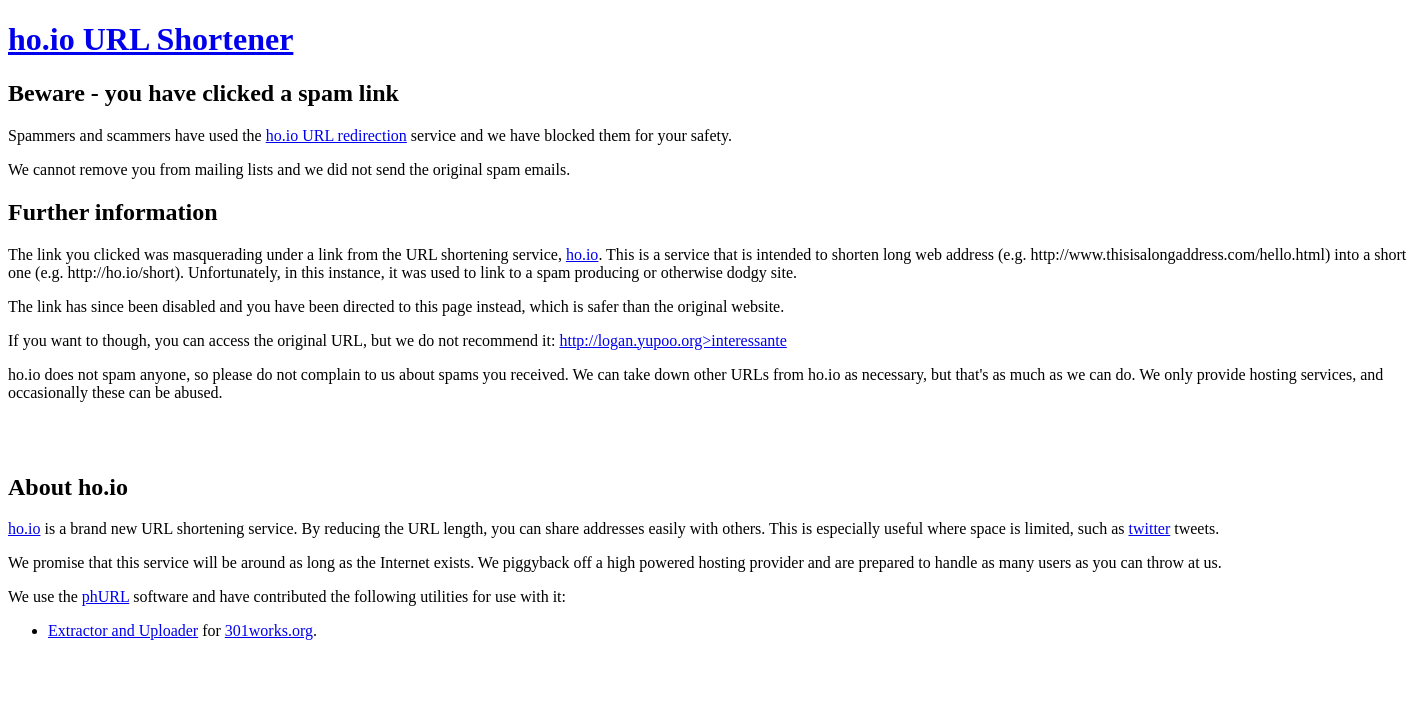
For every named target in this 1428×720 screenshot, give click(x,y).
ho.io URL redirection (336, 135)
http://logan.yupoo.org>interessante (672, 340)
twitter (1149, 528)
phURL (105, 596)
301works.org (269, 630)
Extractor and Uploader (123, 630)
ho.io (582, 254)
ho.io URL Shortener (150, 39)
